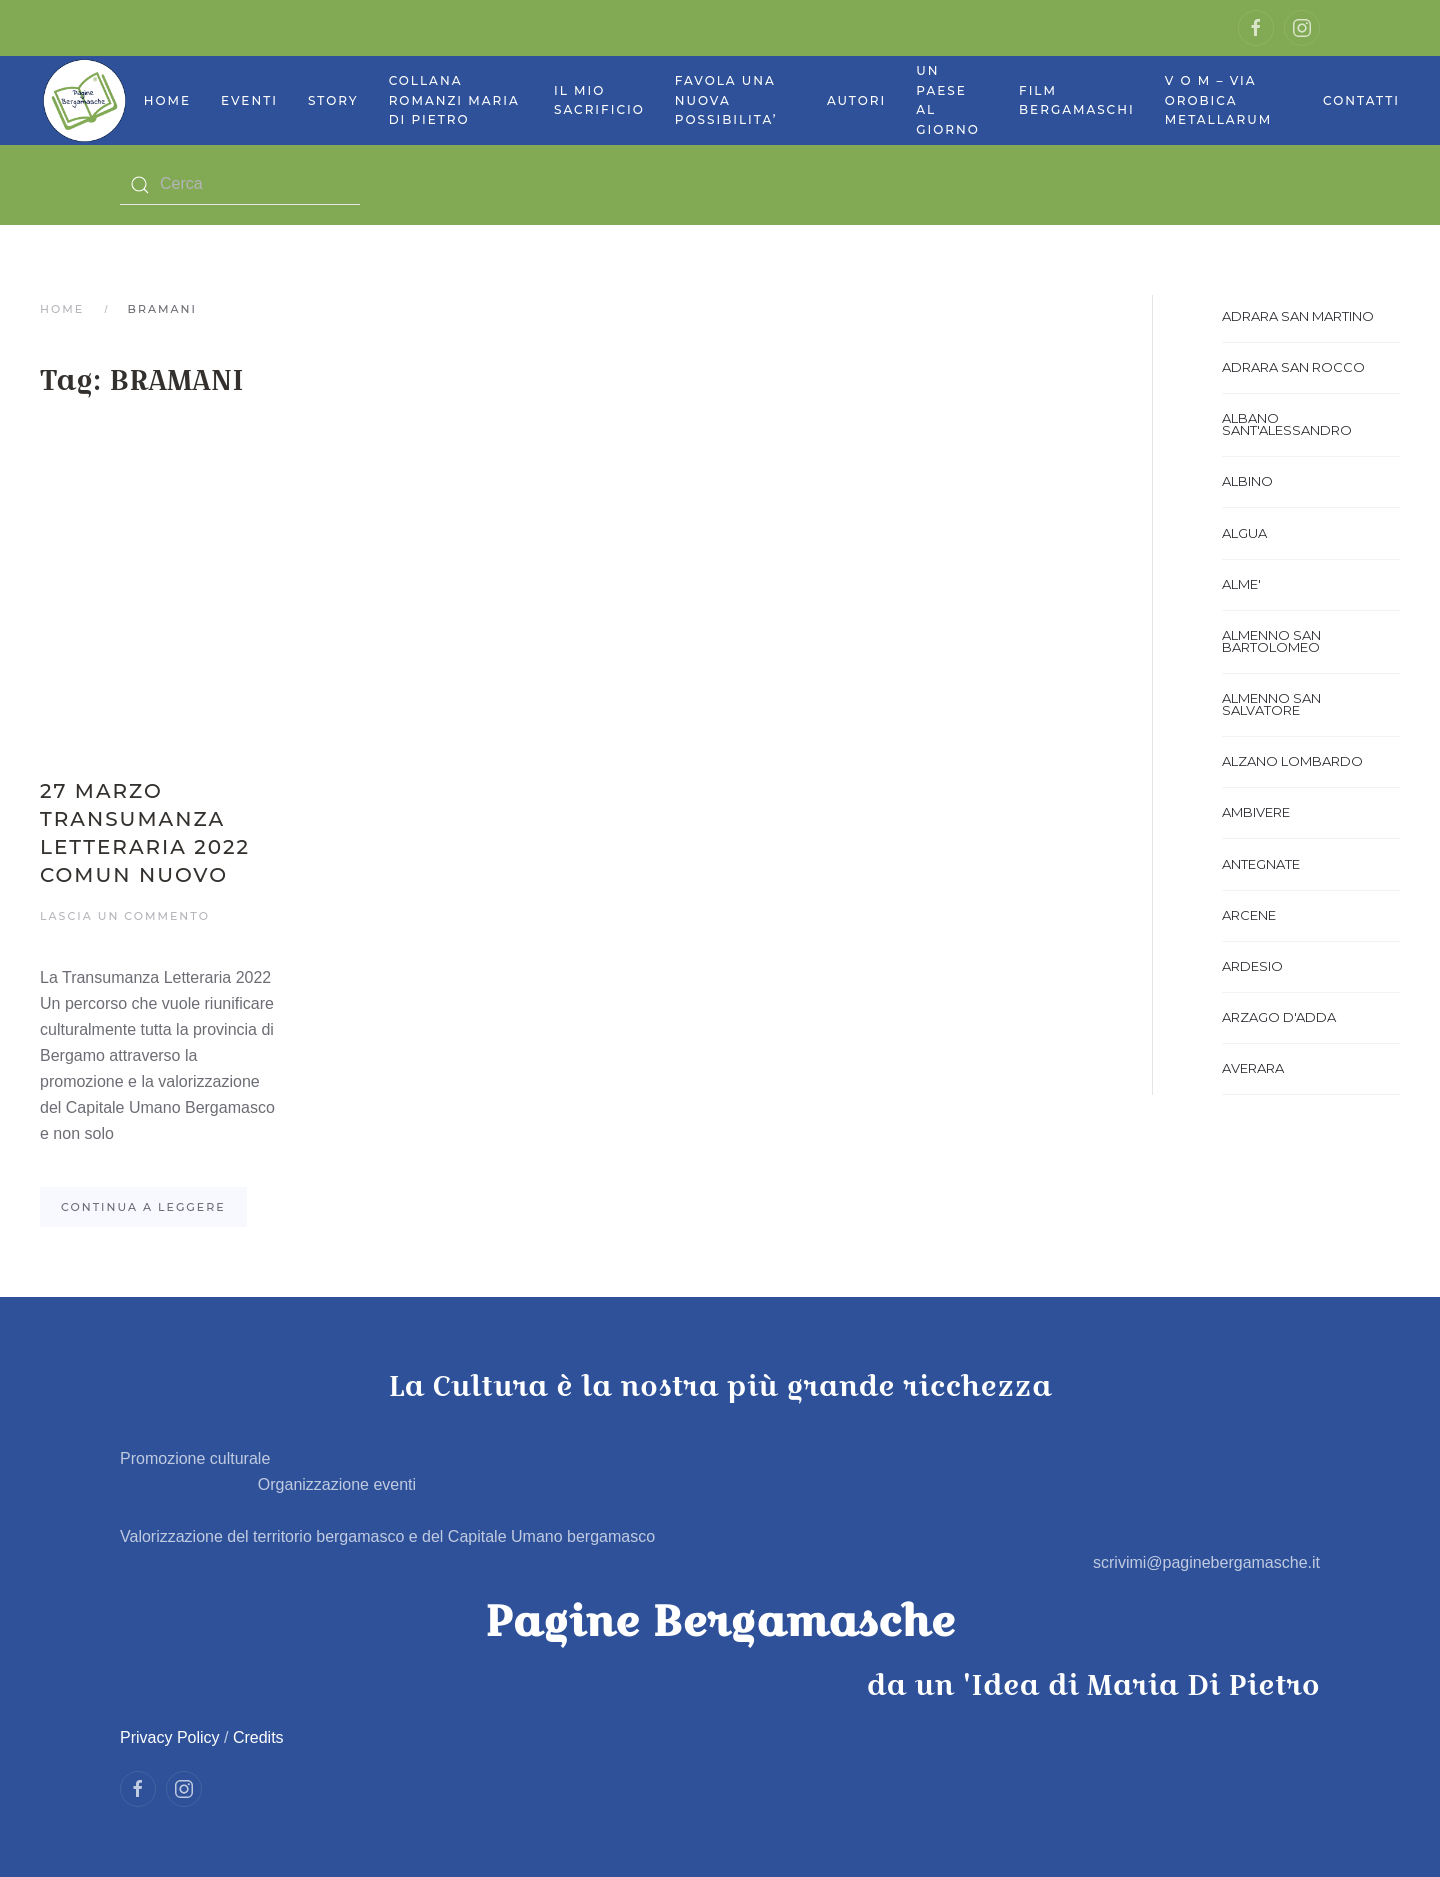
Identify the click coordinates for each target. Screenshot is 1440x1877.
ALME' (1241, 584)
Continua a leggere (143, 1207)
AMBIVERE (1256, 812)
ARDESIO (1252, 966)
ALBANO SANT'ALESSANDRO (1287, 424)
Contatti (1361, 100)
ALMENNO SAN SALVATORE (1271, 704)
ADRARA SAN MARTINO (1298, 316)
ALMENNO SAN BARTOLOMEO (1271, 641)
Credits (258, 1737)
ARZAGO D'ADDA (1279, 1017)
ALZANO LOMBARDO (1292, 761)
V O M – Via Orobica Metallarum (1219, 100)
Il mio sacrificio (599, 100)
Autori (856, 100)
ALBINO (1247, 481)
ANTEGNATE (1261, 864)
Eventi (249, 100)
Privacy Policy (170, 1737)
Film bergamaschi (1077, 100)
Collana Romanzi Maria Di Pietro (454, 100)
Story (333, 100)
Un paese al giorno (948, 100)
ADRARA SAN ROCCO (1293, 367)
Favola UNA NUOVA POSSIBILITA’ (726, 100)
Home (167, 100)
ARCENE (1249, 915)
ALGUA (1244, 533)
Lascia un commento (125, 916)
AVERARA (1253, 1068)
